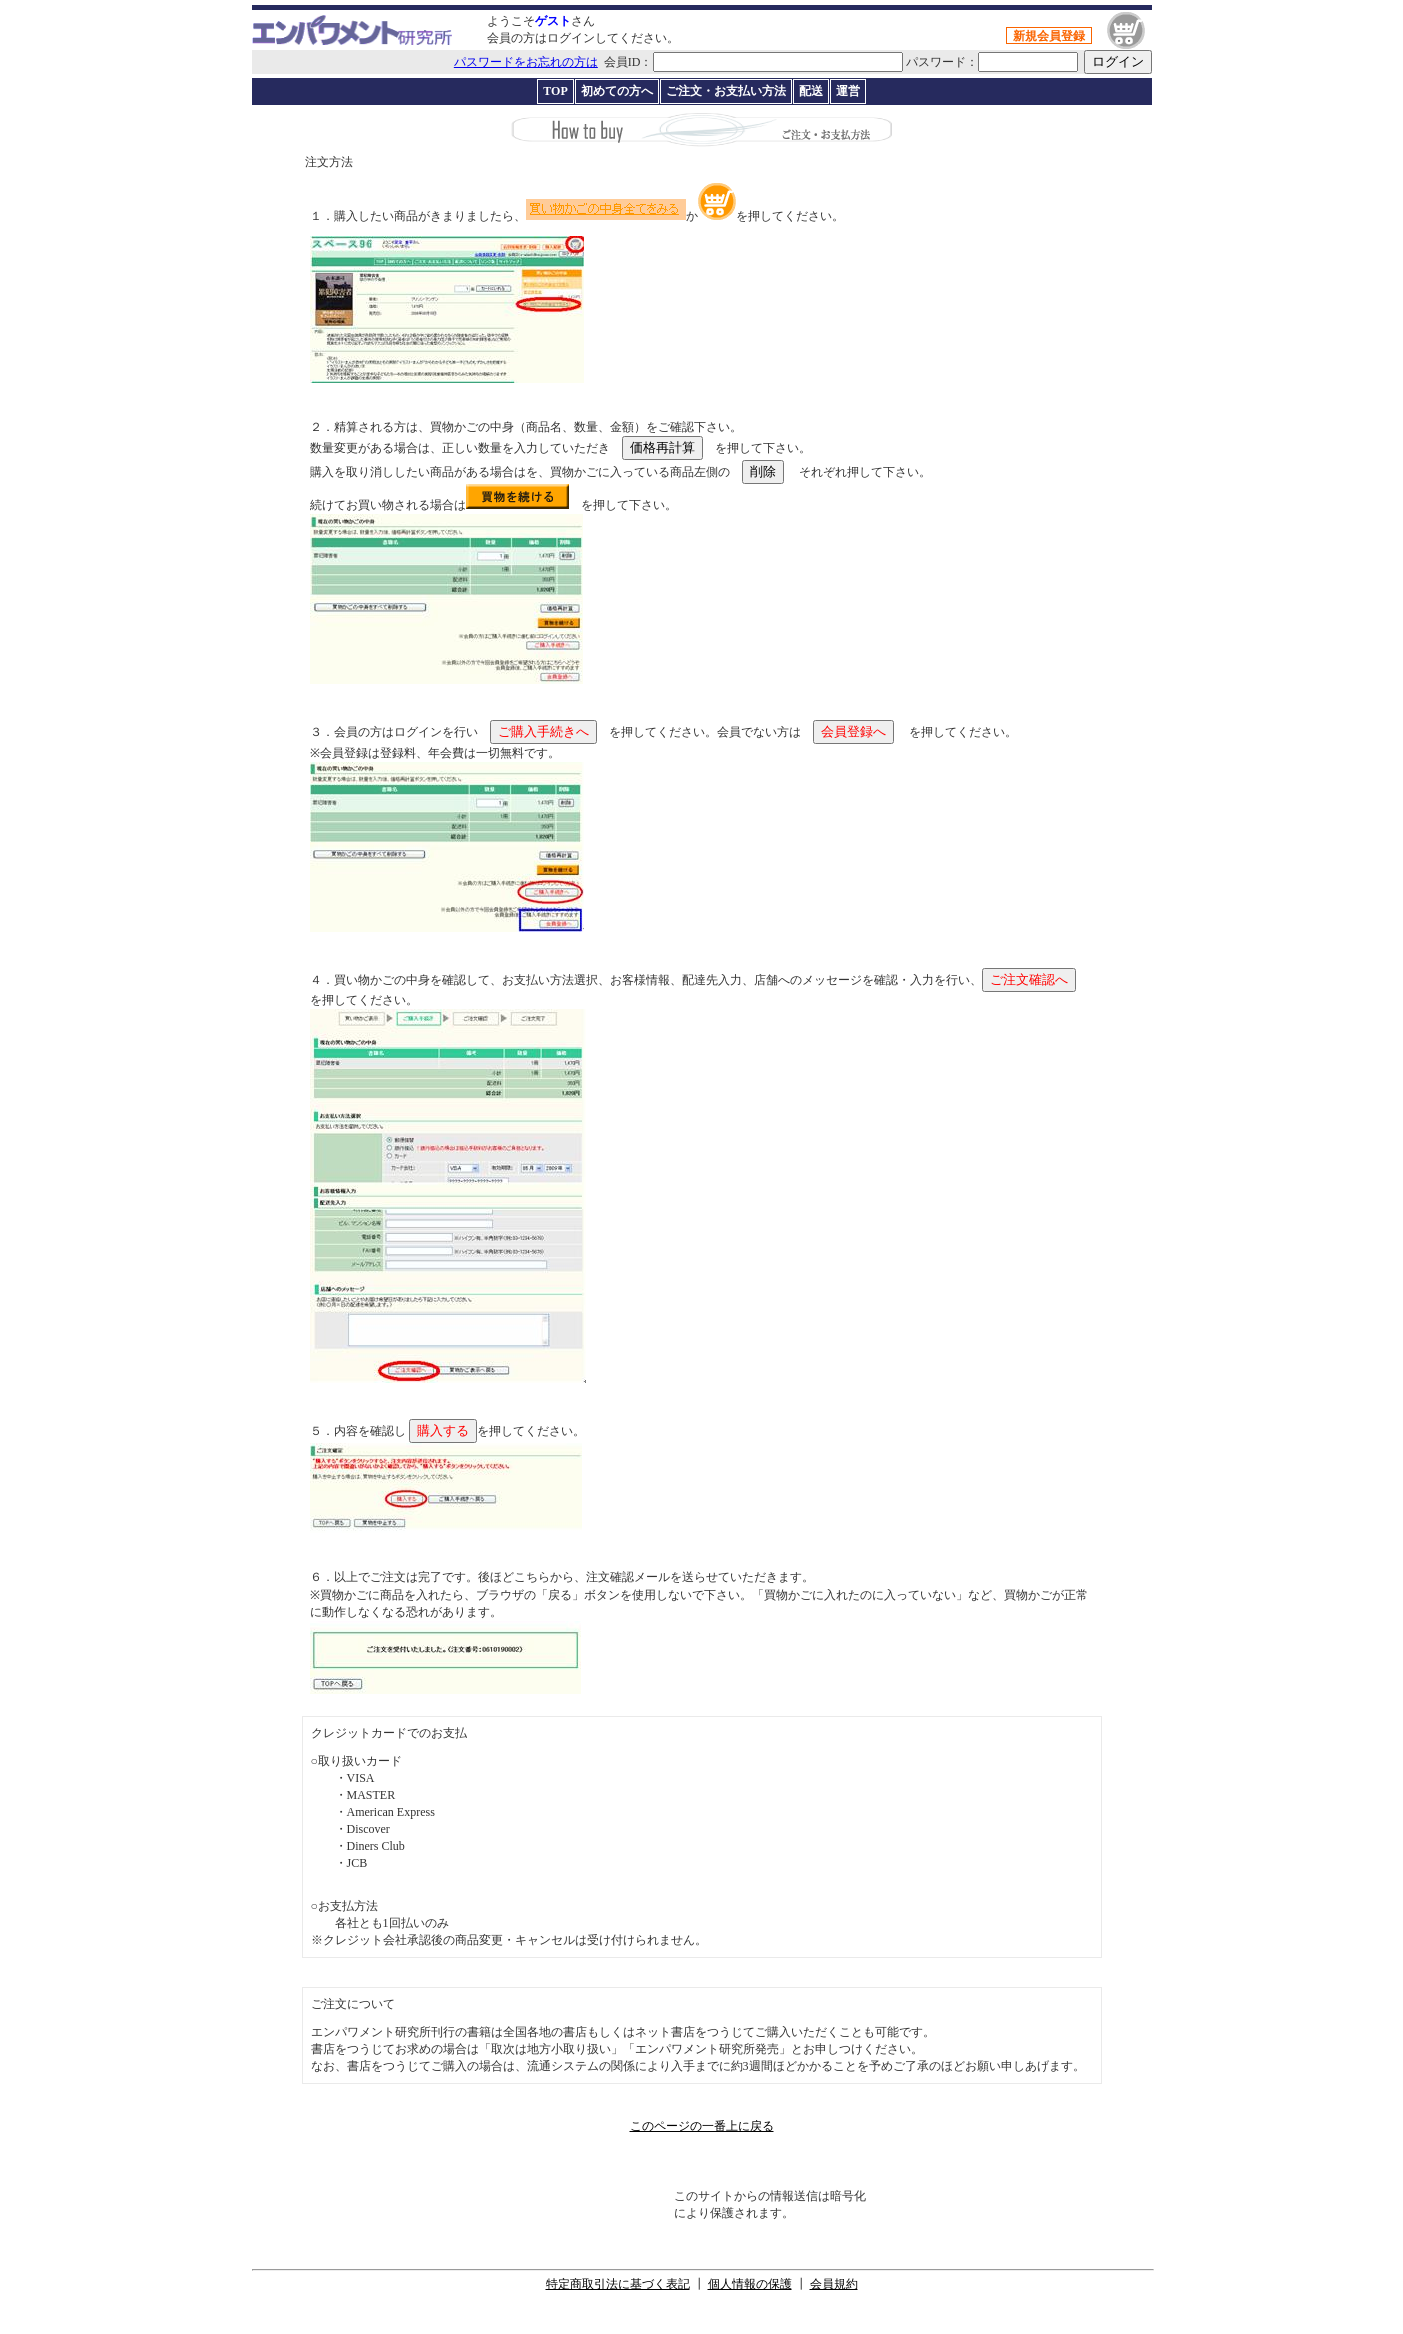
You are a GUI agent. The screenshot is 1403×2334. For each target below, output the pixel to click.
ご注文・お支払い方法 (726, 91)
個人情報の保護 (750, 2284)
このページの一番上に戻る (702, 2126)
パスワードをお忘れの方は (526, 62)
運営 (848, 91)
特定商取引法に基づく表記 (618, 2284)
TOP (555, 91)
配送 (811, 91)
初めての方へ (617, 91)
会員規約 (834, 2284)
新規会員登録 (1049, 36)
